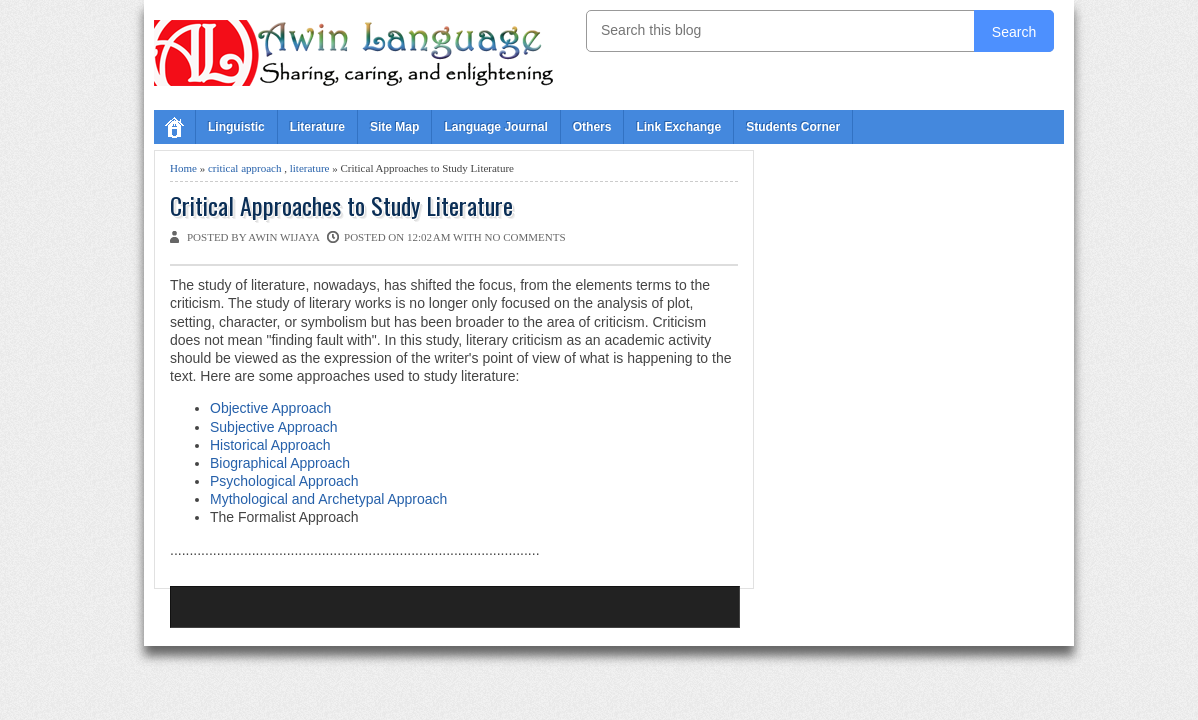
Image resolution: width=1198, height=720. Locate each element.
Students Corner (793, 127)
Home (183, 168)
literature (310, 168)
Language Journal (495, 127)
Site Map (394, 127)
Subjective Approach (274, 427)
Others (592, 127)
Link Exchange (678, 127)
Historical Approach (270, 445)
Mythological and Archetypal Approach (328, 499)
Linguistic (236, 127)
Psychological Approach (284, 481)
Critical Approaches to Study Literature (341, 205)
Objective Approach (270, 408)
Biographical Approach (280, 463)
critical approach (245, 168)
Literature (317, 127)
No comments (525, 237)
